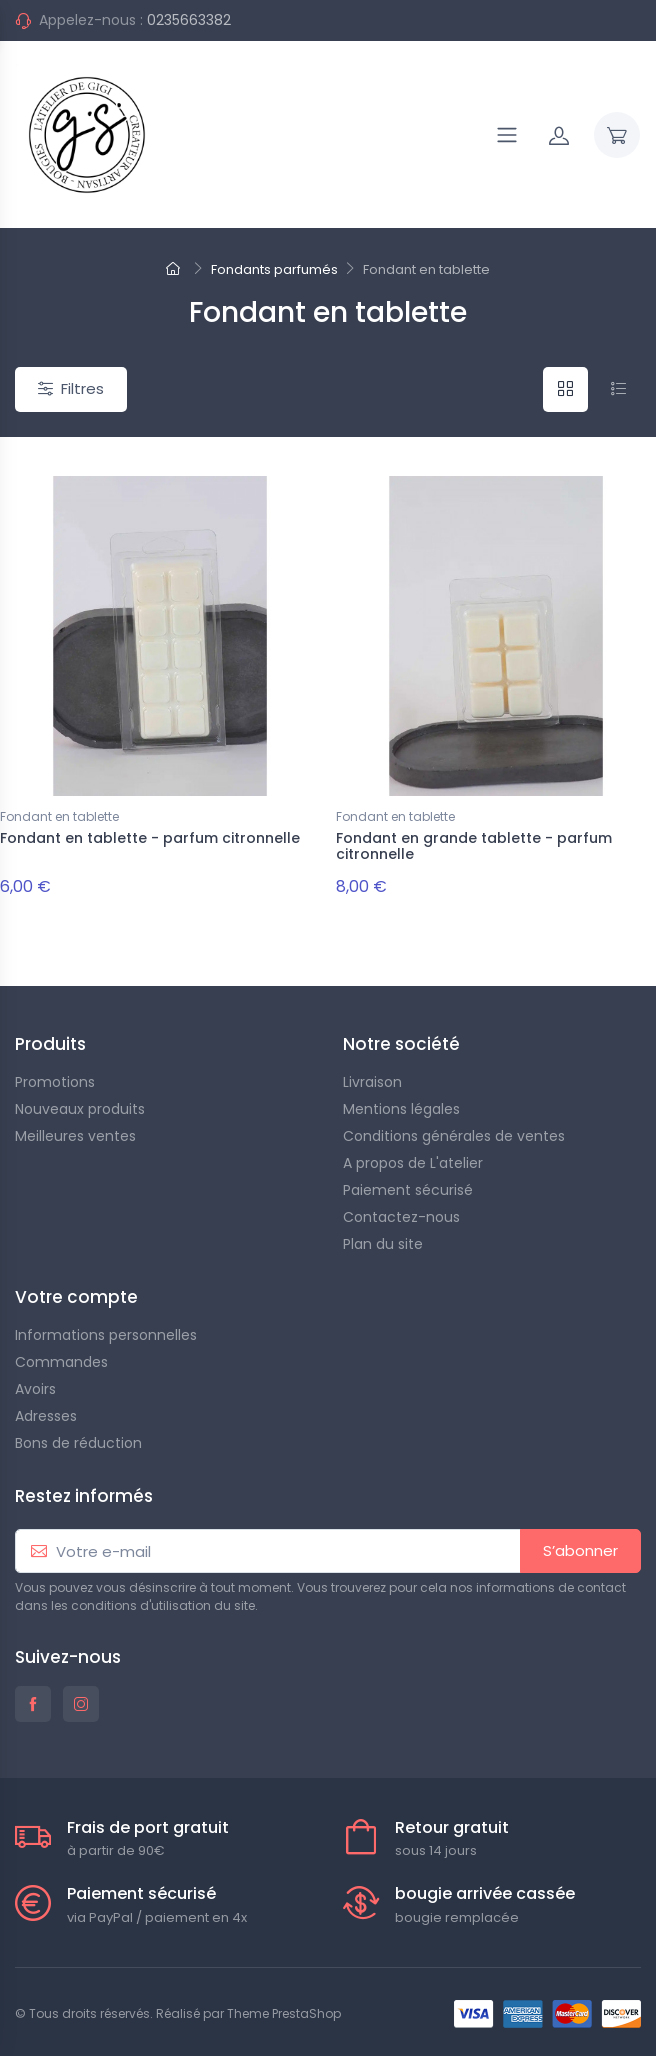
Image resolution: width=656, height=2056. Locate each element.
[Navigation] (507, 135)
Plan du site (383, 1244)
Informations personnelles (106, 1335)
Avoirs (35, 1389)
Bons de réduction (78, 1443)
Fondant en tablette (59, 816)
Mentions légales (401, 1109)
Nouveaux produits (80, 1109)
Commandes (61, 1362)
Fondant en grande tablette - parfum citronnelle (474, 846)
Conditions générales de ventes (454, 1136)
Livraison (372, 1082)
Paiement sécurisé (408, 1190)
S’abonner (580, 1550)
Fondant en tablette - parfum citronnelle (150, 838)
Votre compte (76, 1297)
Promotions (55, 1082)
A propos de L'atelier (413, 1163)
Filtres (71, 388)
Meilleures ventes (75, 1136)
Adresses (46, 1416)
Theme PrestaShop (284, 2013)
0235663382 (189, 20)
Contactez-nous (401, 1217)
